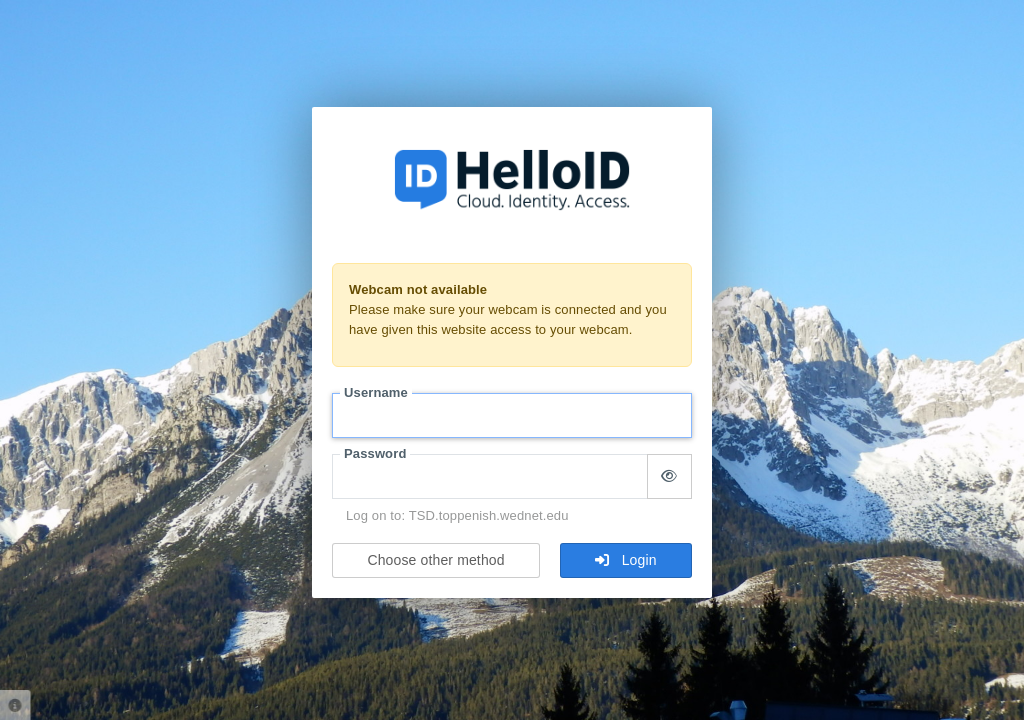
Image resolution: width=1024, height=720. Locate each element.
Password (375, 453)
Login (625, 560)
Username (376, 392)
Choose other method (435, 560)
